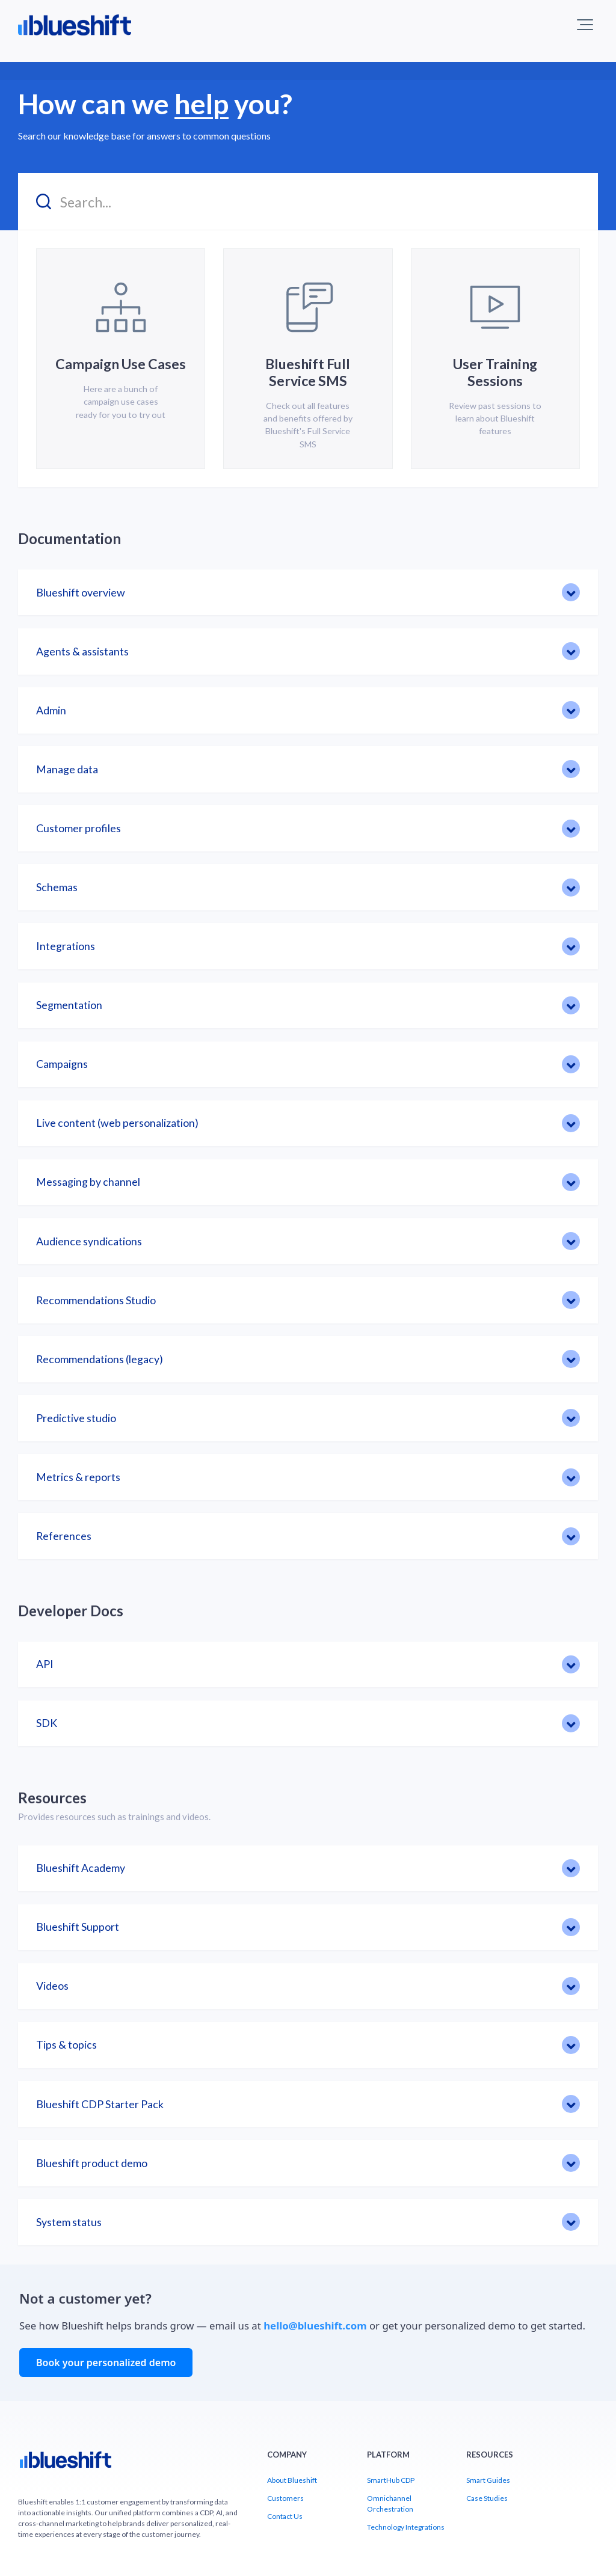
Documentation (69, 538)
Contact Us (285, 2516)
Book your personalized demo (106, 2362)
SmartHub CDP (390, 2480)
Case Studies (487, 2498)
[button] (585, 24)
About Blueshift (292, 2480)
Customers (285, 2498)
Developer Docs (70, 1610)
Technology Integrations (406, 2527)
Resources (52, 1797)
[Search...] (308, 201)
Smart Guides (488, 2480)
